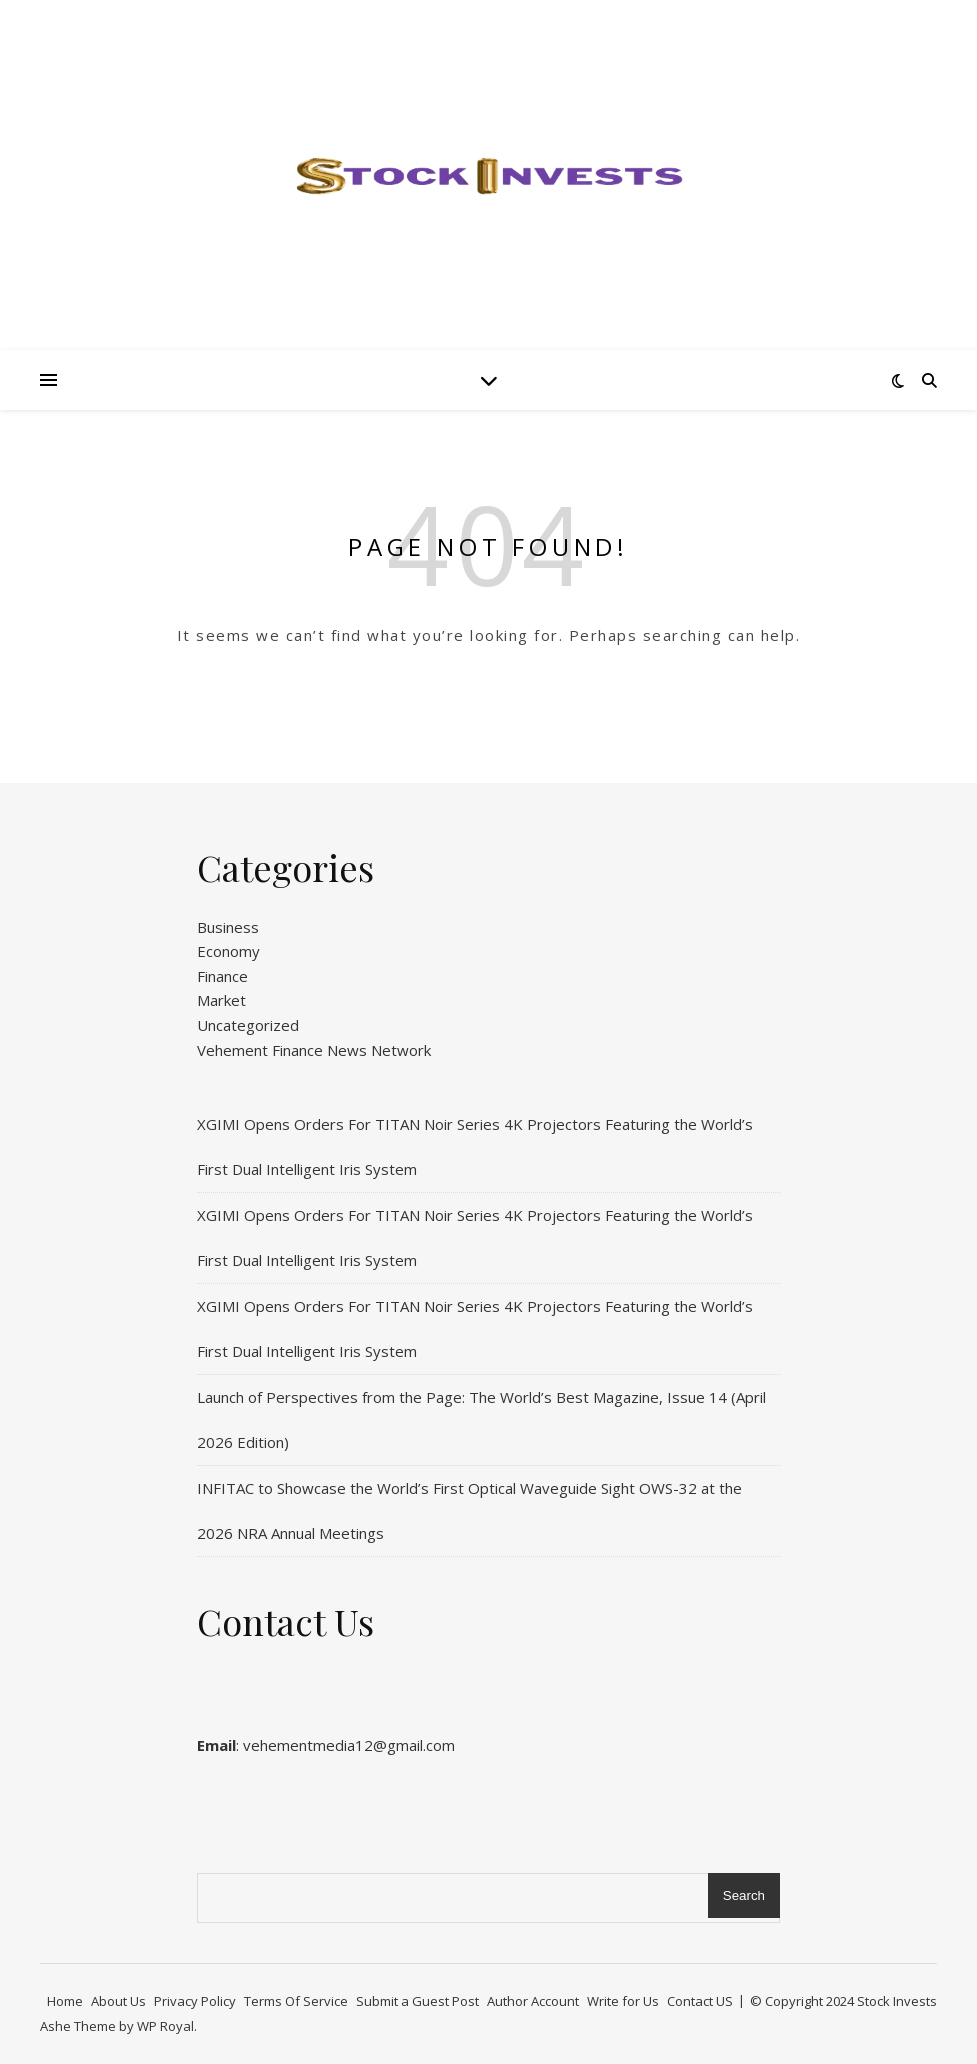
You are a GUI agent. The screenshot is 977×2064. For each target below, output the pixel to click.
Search (744, 1895)
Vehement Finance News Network (314, 1050)
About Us (118, 2001)
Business (228, 927)
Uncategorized (248, 1025)
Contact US (700, 2001)
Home (65, 2001)
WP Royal (165, 2026)
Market (221, 1000)
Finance (222, 976)
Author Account (533, 2001)
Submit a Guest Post (417, 2001)
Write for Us (623, 2001)
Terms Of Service (296, 2001)
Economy (228, 951)
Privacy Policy (195, 2001)
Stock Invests (897, 2001)
